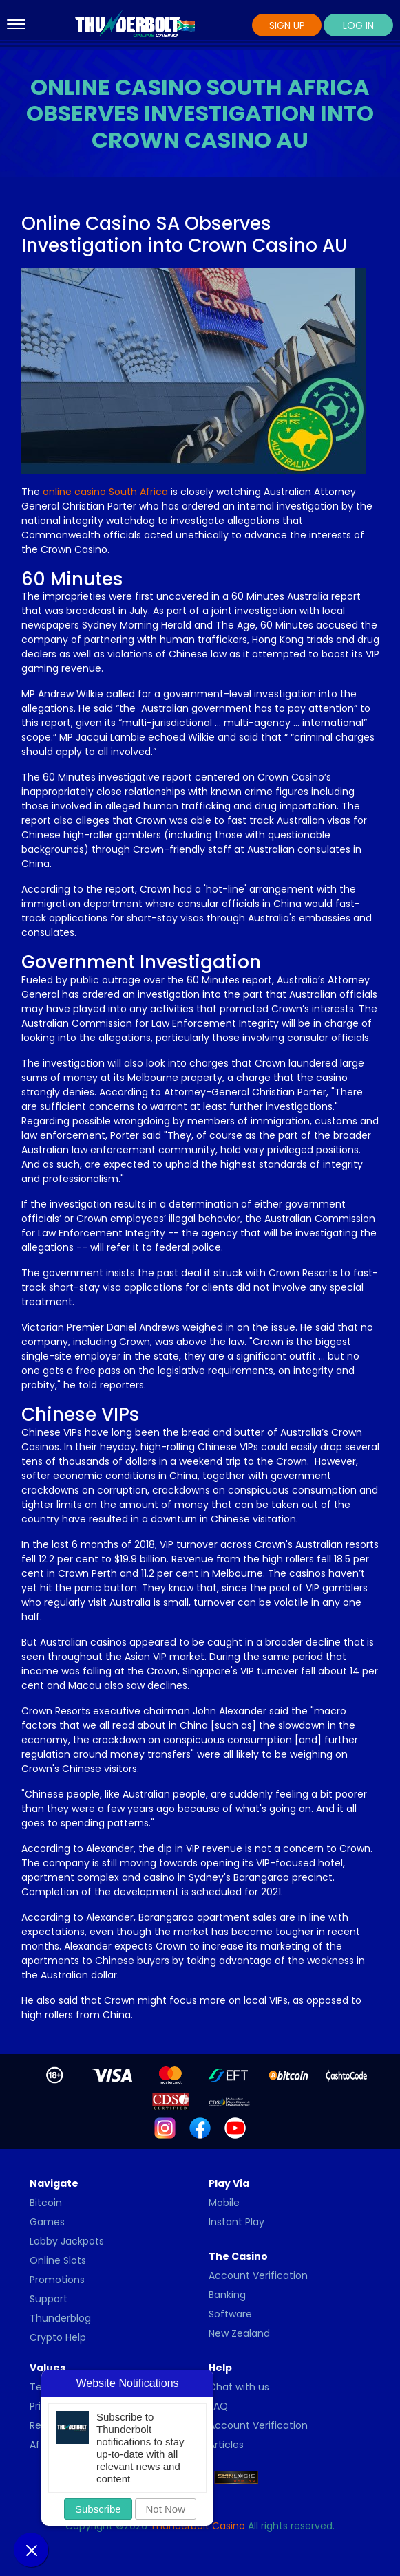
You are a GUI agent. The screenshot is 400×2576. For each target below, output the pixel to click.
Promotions (57, 2279)
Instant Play (236, 2222)
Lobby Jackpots (67, 2241)
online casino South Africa (105, 492)
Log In (358, 25)
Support (48, 2299)
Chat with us (239, 2387)
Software (230, 2314)
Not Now (166, 2509)
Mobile (224, 2202)
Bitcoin (46, 2202)
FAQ (218, 2406)
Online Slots (58, 2260)
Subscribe (98, 2509)
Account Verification (258, 2275)
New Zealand (239, 2333)
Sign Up (287, 25)
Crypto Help (58, 2337)
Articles (226, 2445)
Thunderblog (60, 2318)
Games (47, 2222)
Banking (227, 2295)
